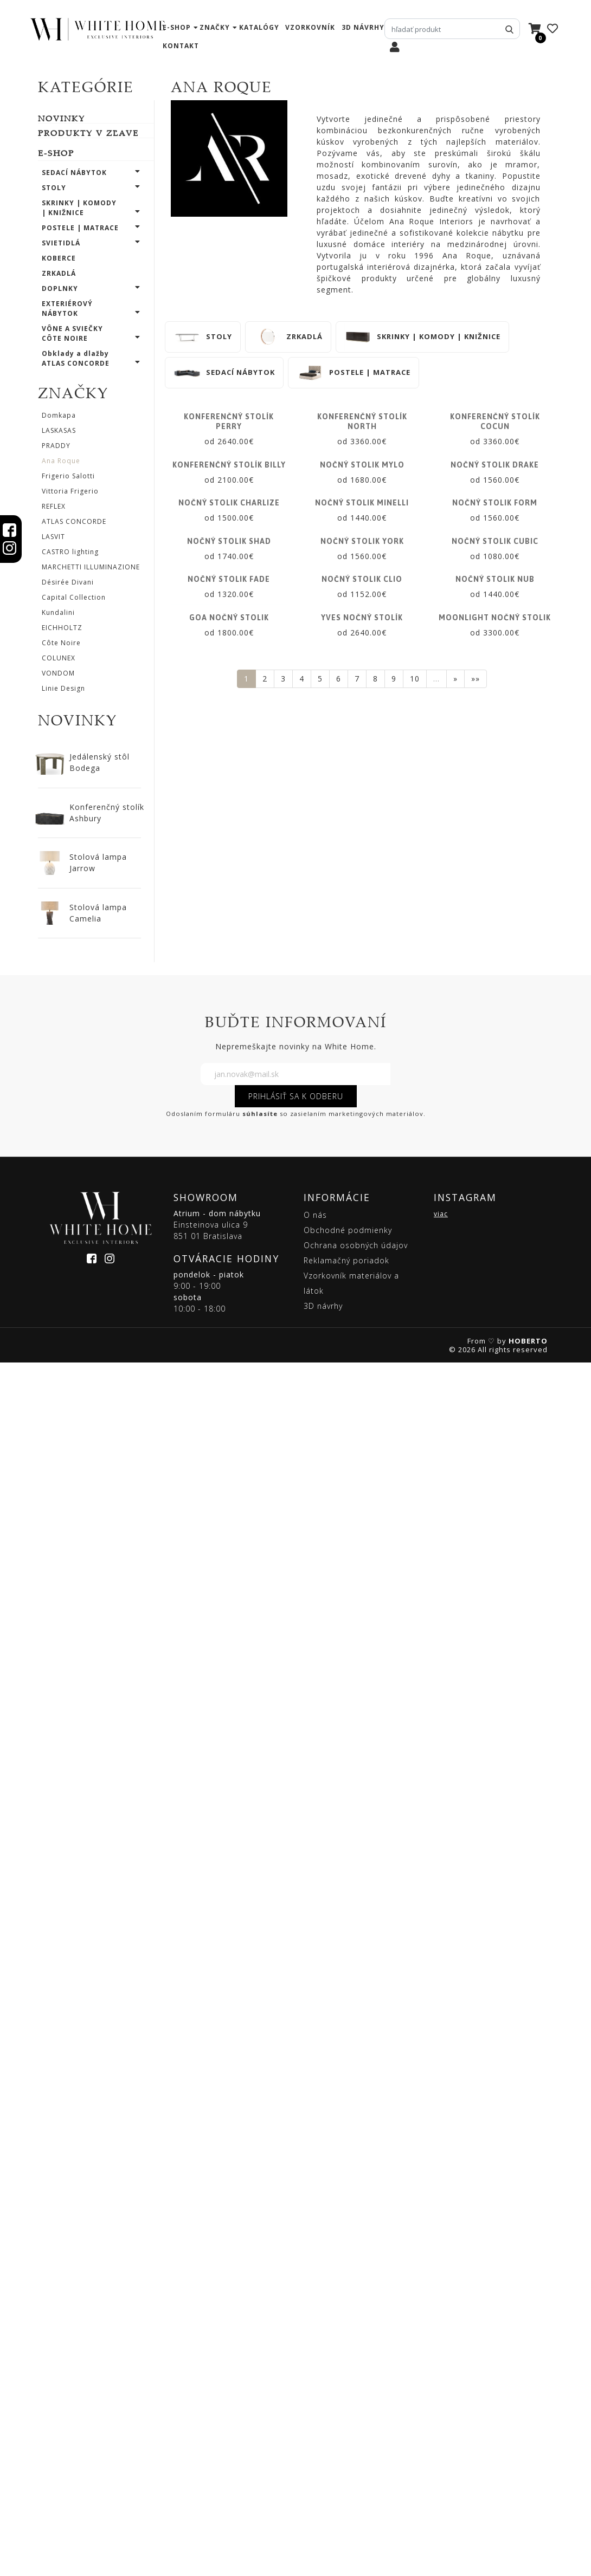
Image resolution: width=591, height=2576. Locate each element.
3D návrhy (363, 27)
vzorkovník (310, 27)
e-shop (177, 27)
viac (441, 2426)
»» (475, 2139)
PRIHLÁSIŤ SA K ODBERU (295, 2309)
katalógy (259, 27)
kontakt (181, 45)
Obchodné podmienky (348, 2443)
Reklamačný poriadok (346, 2473)
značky (215, 27)
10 (415, 2139)
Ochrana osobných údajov (356, 2458)
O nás (315, 2428)
